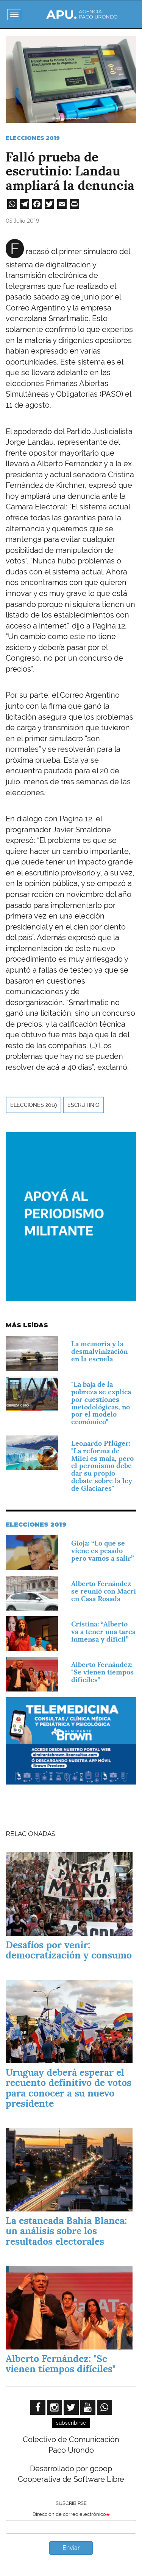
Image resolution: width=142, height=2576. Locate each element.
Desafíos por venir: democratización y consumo (69, 1950)
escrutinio (83, 1105)
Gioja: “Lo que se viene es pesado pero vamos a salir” (102, 1551)
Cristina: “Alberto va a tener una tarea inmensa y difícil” (103, 1631)
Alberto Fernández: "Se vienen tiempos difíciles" (102, 1672)
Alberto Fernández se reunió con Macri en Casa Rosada (103, 1591)
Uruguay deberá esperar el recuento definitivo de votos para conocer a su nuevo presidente (68, 2088)
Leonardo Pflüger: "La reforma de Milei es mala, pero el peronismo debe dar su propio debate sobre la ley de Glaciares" (102, 1466)
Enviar (71, 2547)
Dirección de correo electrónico (69, 2514)
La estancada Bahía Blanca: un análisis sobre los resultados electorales (66, 2230)
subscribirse (71, 2423)
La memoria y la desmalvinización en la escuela (99, 1351)
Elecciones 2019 (33, 138)
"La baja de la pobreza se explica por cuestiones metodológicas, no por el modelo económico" (101, 1403)
